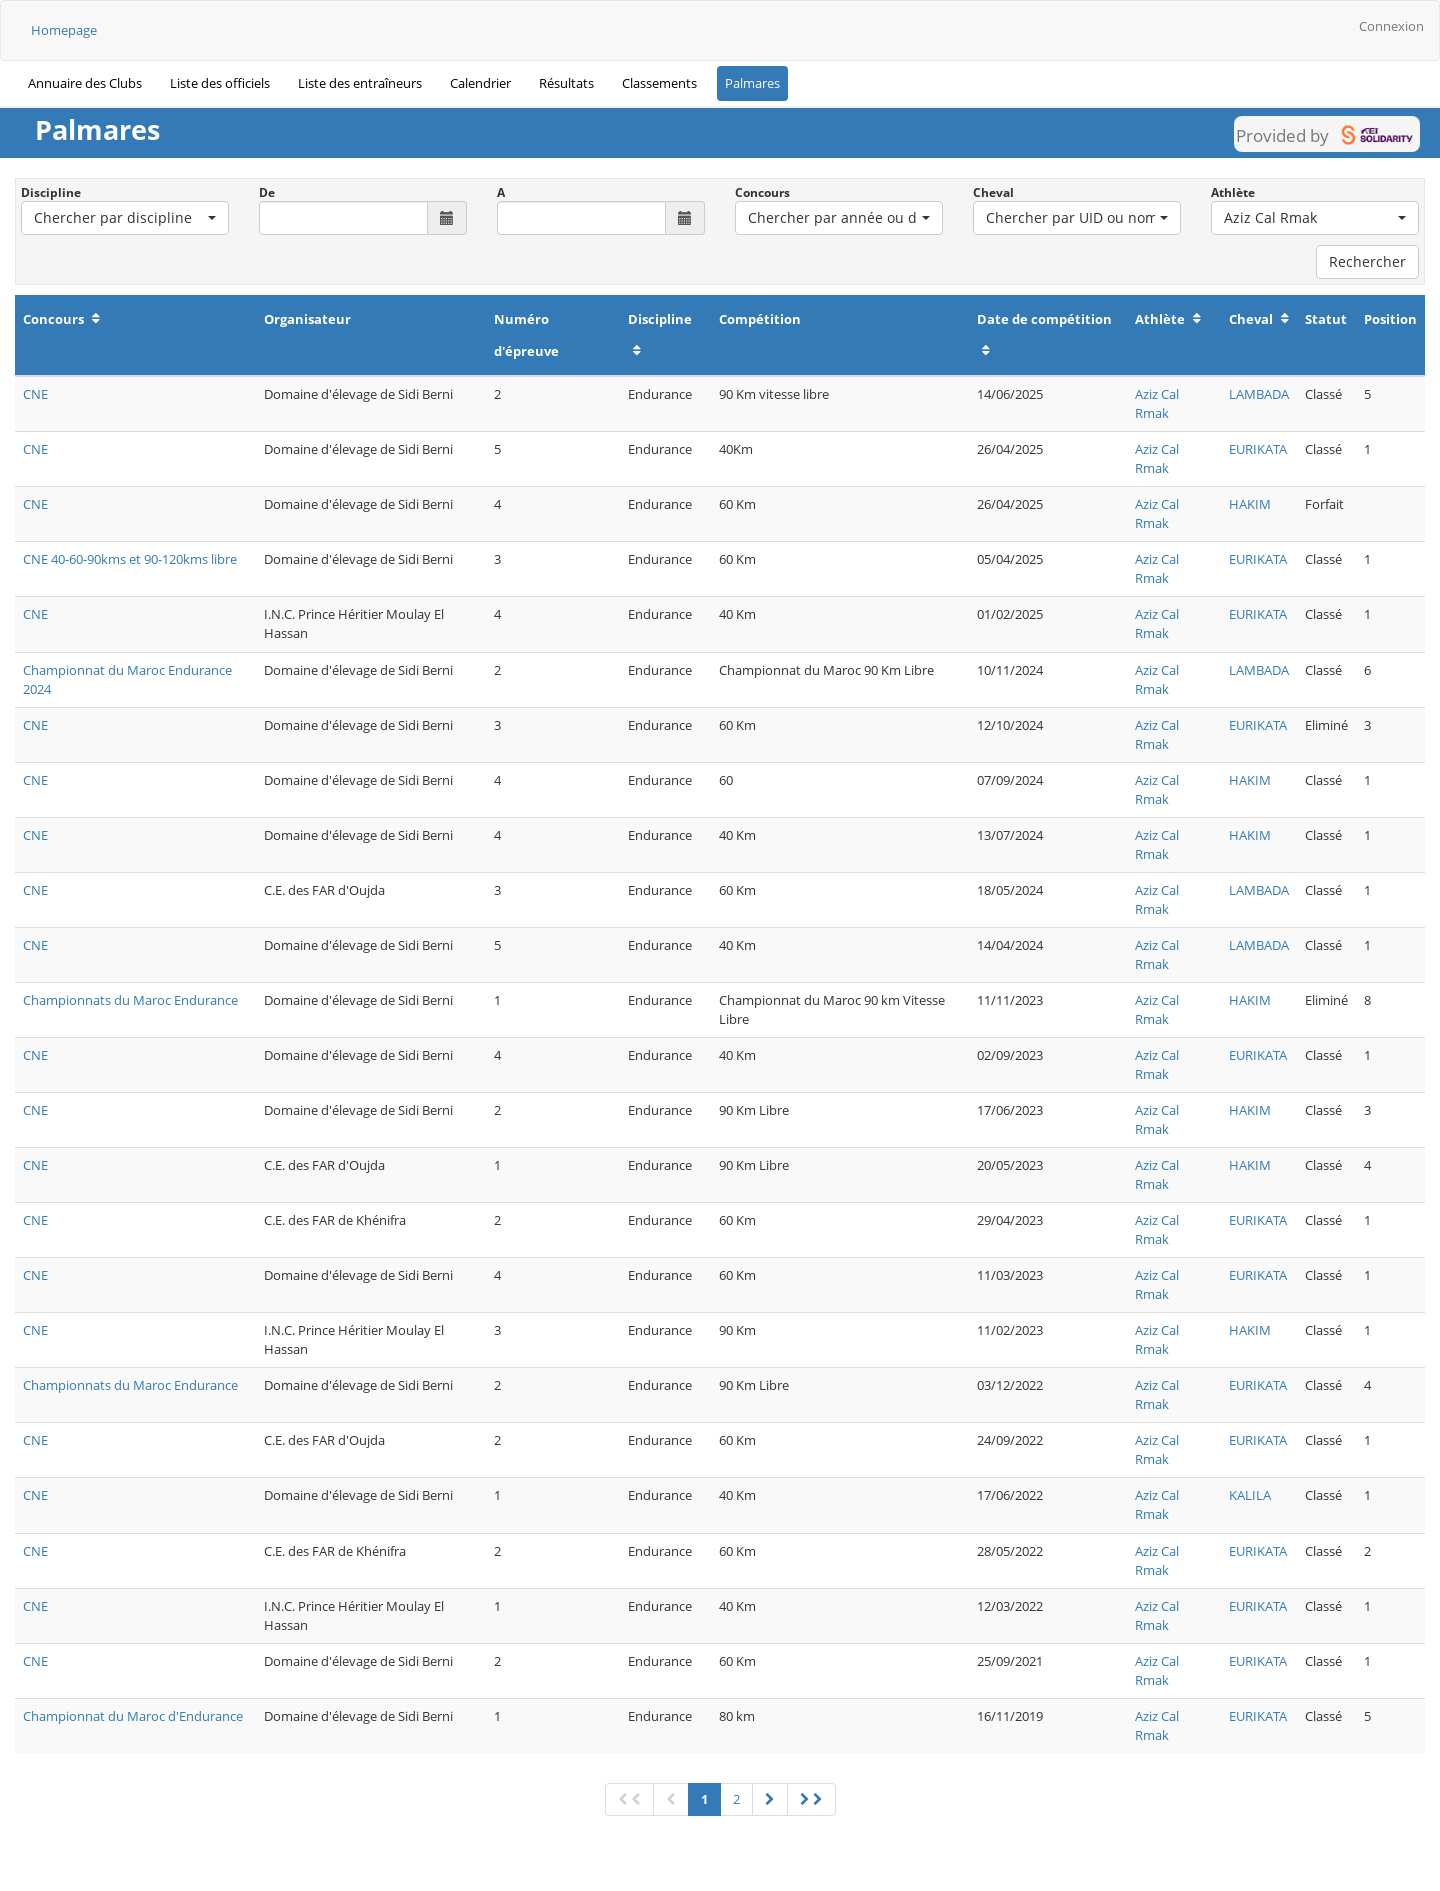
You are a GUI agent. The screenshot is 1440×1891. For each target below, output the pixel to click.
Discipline (51, 192)
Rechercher (1367, 261)
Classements (659, 83)
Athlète (1233, 192)
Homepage (64, 30)
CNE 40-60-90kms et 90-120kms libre (130, 559)
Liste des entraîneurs (360, 83)
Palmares (752, 83)
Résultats (566, 83)
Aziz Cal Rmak (1157, 403)
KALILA (1250, 1495)
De (267, 192)
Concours (762, 192)
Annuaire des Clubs (85, 83)
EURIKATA (1258, 449)
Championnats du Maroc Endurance (130, 1000)
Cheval (993, 192)
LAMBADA (1259, 394)
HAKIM (1250, 504)
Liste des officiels (220, 83)
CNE (35, 394)
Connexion (1391, 26)
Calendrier (480, 83)
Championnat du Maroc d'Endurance (133, 1716)
